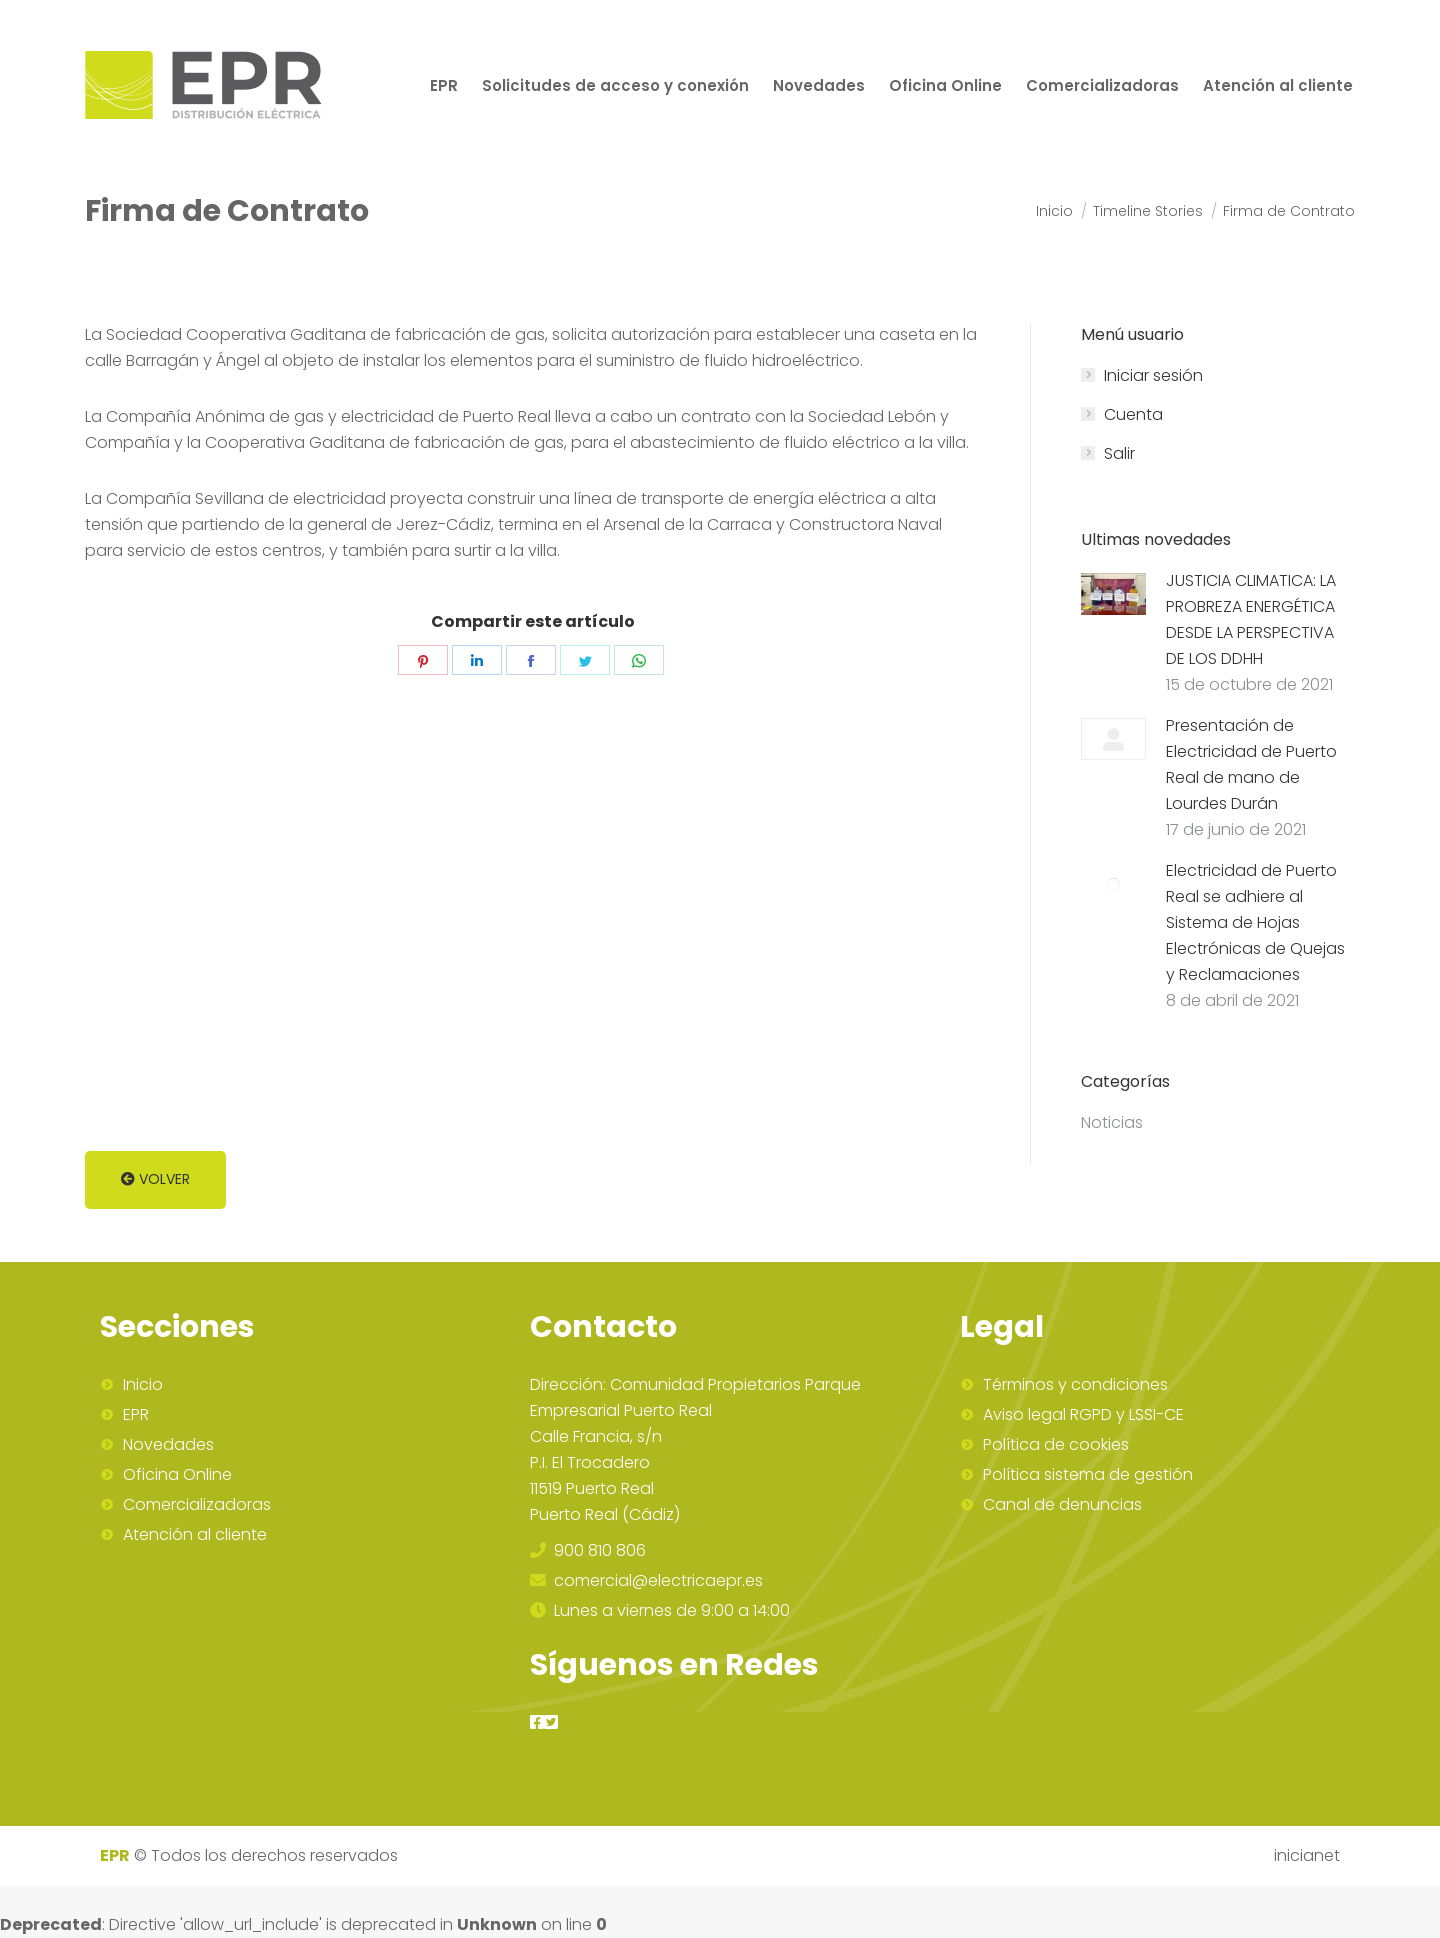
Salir (1119, 453)
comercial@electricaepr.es (646, 1580)
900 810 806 (588, 1550)
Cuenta (1133, 414)
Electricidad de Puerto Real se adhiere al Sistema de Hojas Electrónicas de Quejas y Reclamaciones (1255, 922)
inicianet (1307, 1855)
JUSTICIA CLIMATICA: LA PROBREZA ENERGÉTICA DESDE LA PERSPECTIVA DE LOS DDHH (1251, 619)
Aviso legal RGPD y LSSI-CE (1083, 1415)
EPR (136, 1415)
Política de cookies (1056, 1445)
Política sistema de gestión (1088, 1475)
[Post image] (1113, 594)
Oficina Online (177, 1475)
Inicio (143, 1385)
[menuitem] (444, 85)
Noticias (1112, 1122)
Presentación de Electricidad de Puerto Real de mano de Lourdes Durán (1251, 764)
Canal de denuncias (1062, 1505)
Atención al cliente (195, 1535)
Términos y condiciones (1075, 1385)
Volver (155, 1179)
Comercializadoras (197, 1505)
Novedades (168, 1445)
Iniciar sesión (1153, 375)
